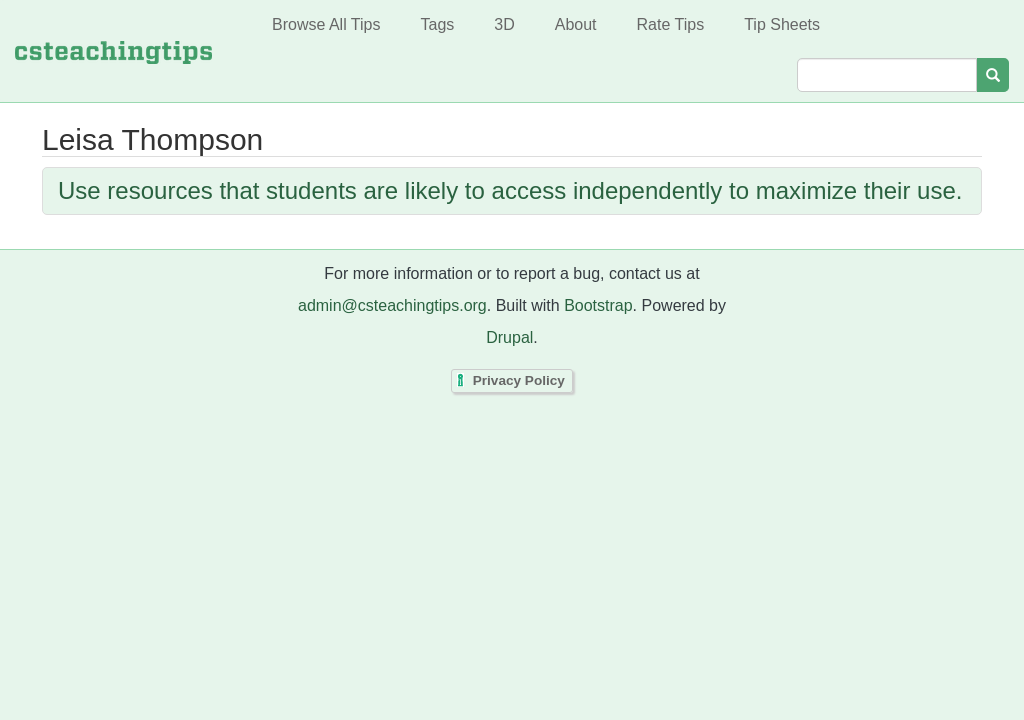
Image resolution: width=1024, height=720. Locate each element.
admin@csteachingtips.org (392, 305)
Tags (437, 24)
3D (504, 24)
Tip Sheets (782, 24)
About (576, 24)
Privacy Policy (519, 380)
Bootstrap (598, 305)
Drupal (509, 337)
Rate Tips (671, 24)
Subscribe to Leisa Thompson (47, 244)
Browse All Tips (326, 24)
